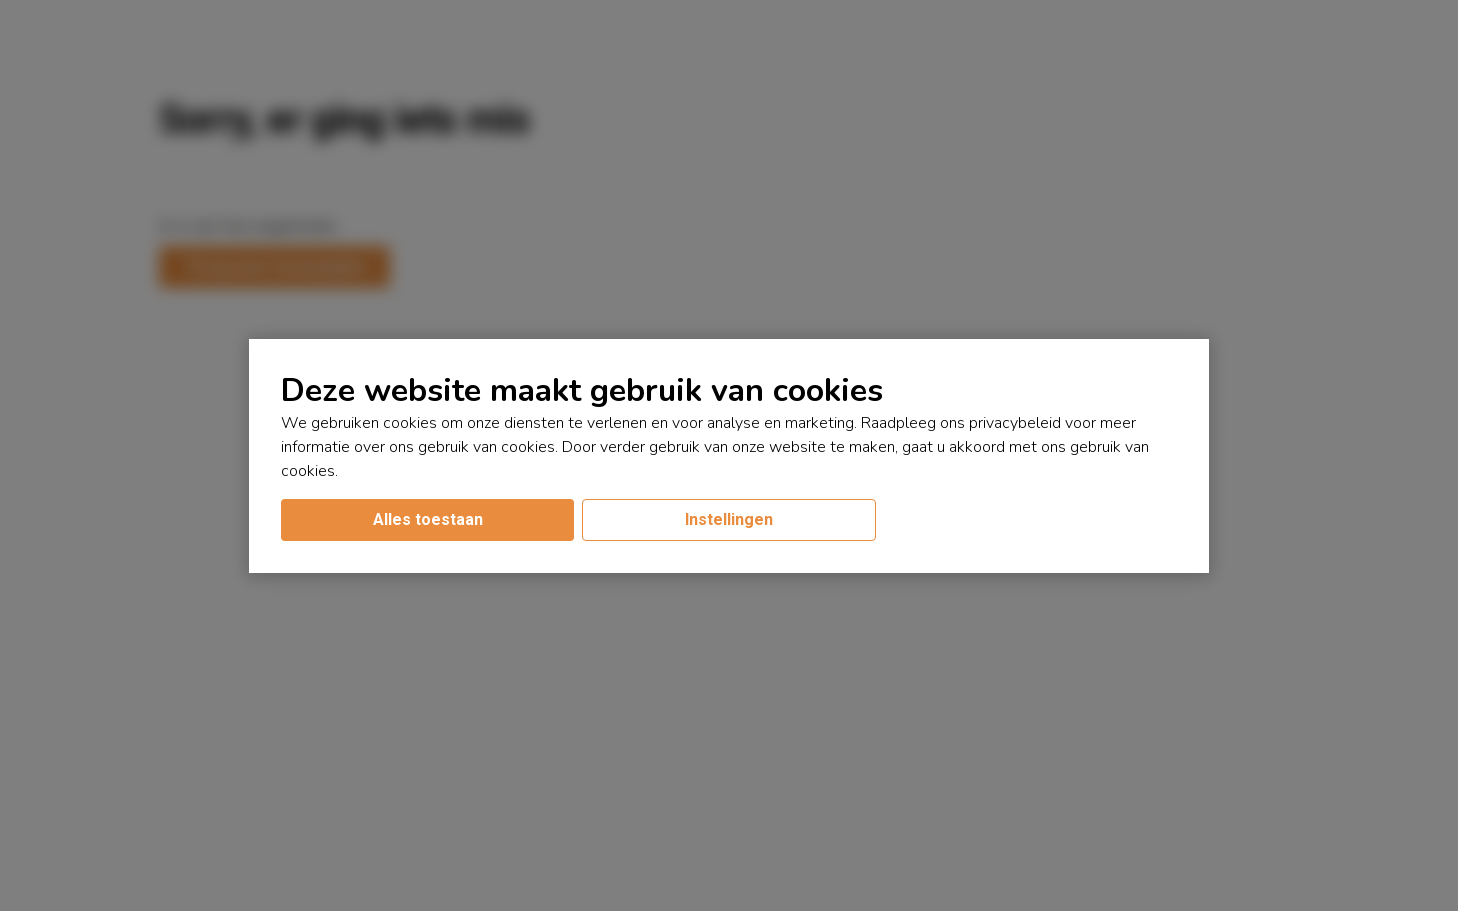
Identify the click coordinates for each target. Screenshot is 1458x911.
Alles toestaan (428, 519)
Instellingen (729, 519)
